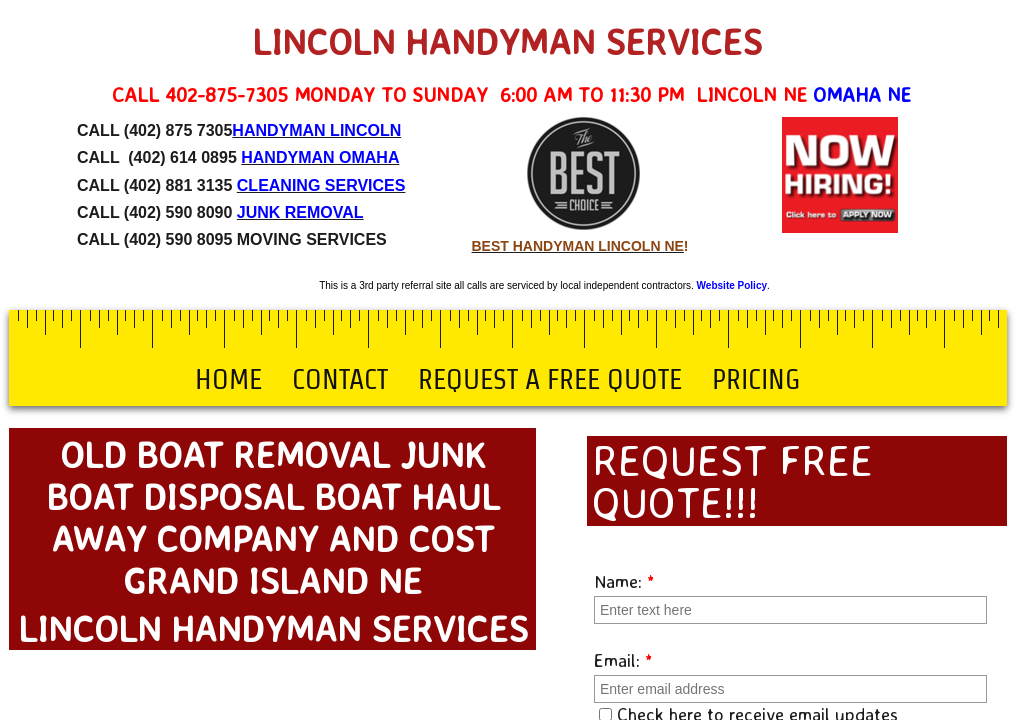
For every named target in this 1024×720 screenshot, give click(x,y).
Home (228, 379)
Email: (623, 660)
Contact (340, 379)
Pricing (756, 379)
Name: (624, 581)
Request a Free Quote (550, 379)
